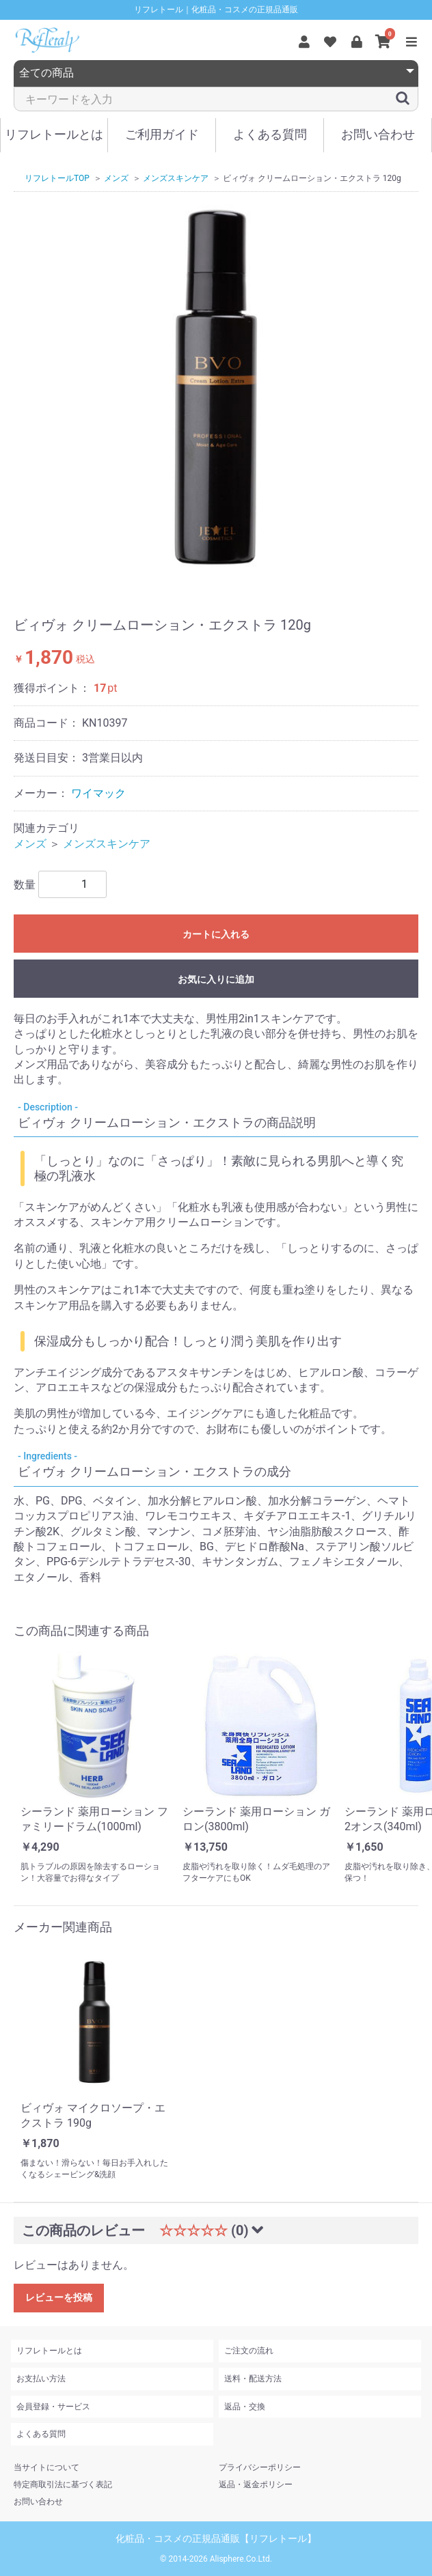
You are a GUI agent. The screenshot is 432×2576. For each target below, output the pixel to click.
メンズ (30, 843)
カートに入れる (216, 934)
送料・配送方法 (253, 2378)
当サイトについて (46, 2467)
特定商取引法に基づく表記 (63, 2484)
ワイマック (98, 793)
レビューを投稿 (58, 2297)
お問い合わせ (378, 134)
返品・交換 (244, 2406)
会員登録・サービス (53, 2406)
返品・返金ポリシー (256, 2484)
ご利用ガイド (162, 134)
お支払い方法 (41, 2378)
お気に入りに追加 (216, 979)
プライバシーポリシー (260, 2467)
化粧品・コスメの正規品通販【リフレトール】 (216, 2538)
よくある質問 (270, 134)
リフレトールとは (54, 134)
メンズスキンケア (106, 843)
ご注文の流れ (248, 2350)
